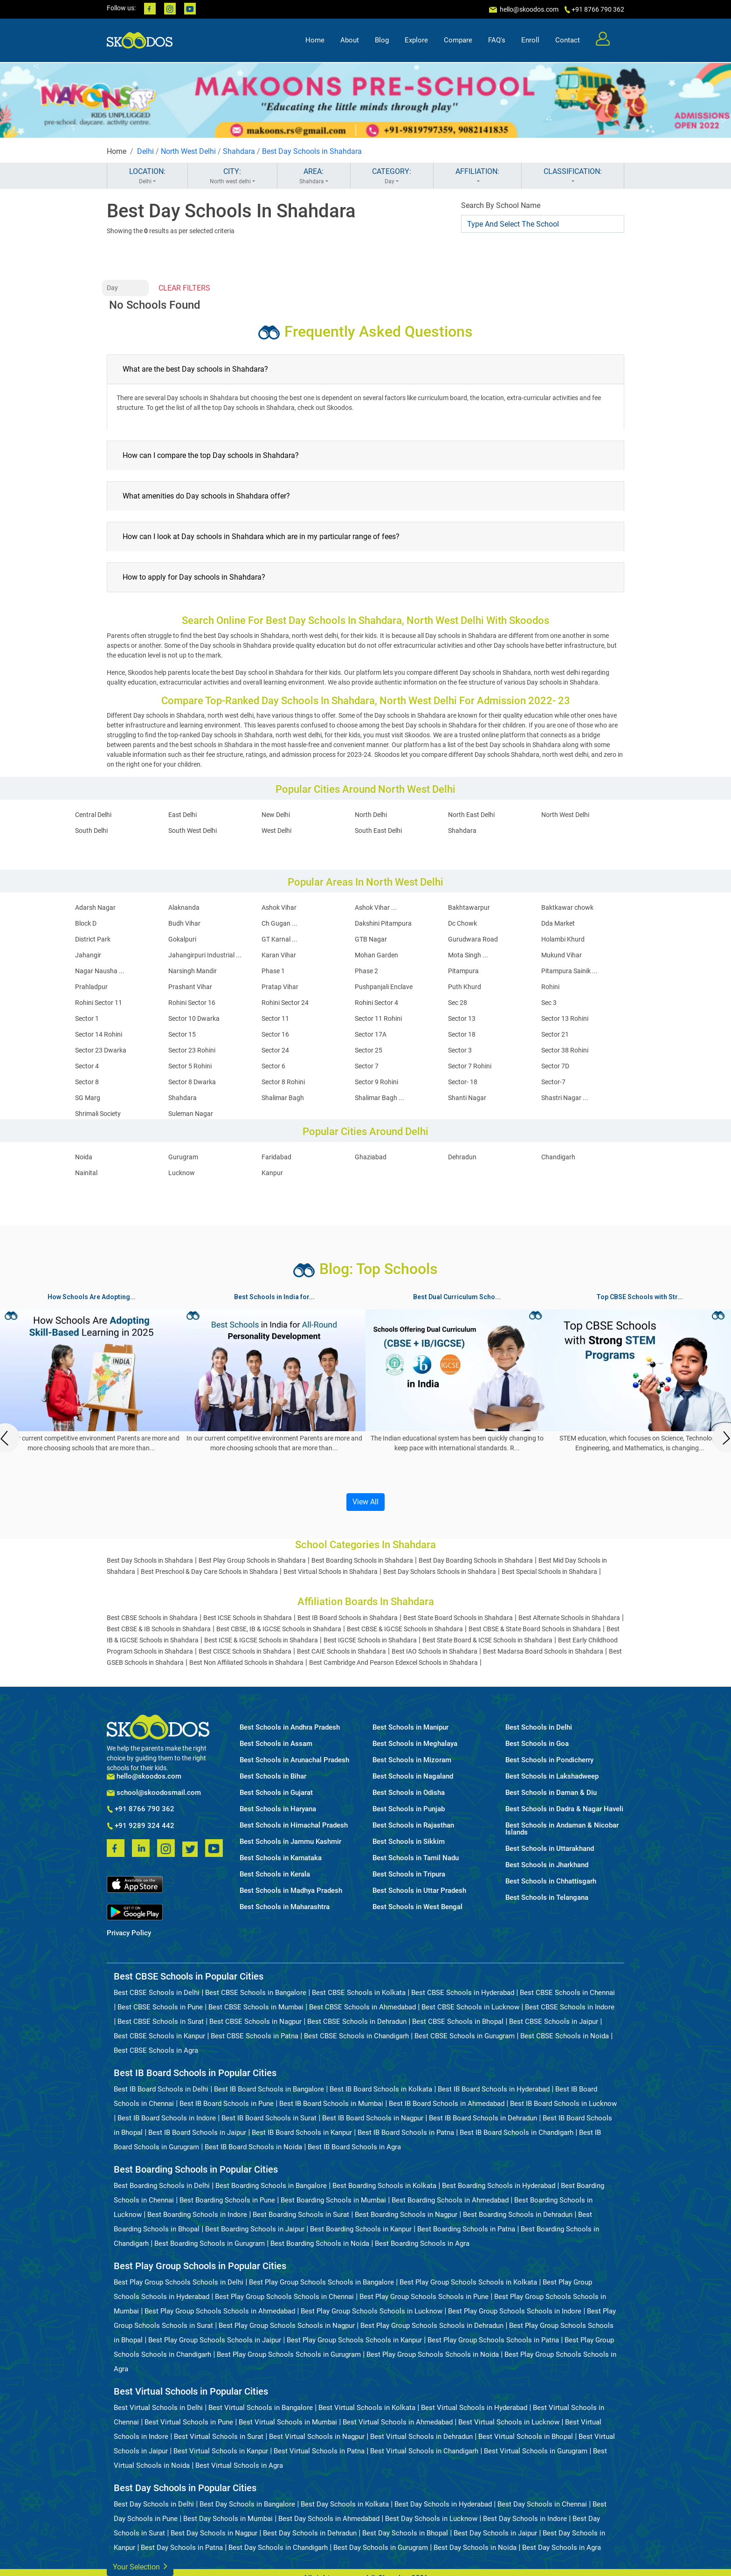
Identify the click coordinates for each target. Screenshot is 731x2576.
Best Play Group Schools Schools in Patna (493, 2340)
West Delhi (276, 830)
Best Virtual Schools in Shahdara (330, 1571)
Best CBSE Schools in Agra (156, 2050)
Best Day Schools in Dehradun (310, 2533)
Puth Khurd (464, 986)
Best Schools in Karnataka (281, 1858)
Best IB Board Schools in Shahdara (347, 1617)
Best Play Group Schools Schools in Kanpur (354, 2340)
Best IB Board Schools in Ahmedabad (446, 2103)
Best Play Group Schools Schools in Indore (514, 2311)
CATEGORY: (392, 176)
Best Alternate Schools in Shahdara (569, 1617)
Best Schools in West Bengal (417, 1907)
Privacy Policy (129, 1933)
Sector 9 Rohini (376, 1082)
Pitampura (463, 971)
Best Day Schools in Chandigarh (278, 2547)
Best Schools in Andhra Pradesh (290, 1727)
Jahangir (88, 955)
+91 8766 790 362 (140, 1809)
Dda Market (558, 923)
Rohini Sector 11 (98, 1002)
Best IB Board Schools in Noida (253, 2147)
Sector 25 (368, 1050)
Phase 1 (273, 971)
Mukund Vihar (561, 955)
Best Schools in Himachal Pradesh (294, 1825)
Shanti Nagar (467, 1097)
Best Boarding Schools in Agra (422, 2243)
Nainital (86, 1173)
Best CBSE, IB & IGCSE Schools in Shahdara (278, 1629)
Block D (86, 923)
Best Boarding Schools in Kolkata (384, 2185)
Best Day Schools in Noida (475, 2547)
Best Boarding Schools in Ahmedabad (450, 2200)
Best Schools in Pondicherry (549, 1760)
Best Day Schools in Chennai (542, 2504)
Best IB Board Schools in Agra (354, 2147)
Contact (567, 40)
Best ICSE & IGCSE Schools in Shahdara (261, 1640)
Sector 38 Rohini (564, 1050)
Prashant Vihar (190, 986)
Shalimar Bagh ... (379, 1097)
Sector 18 (462, 1034)
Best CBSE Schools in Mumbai (255, 2007)
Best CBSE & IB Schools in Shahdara (159, 1629)
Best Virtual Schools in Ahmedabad (398, 2422)
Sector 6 (273, 1066)
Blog (382, 40)
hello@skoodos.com (528, 9)
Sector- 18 (462, 1082)
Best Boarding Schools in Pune (227, 2200)
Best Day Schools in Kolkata (345, 2504)
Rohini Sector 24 (285, 1002)
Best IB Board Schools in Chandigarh (516, 2132)
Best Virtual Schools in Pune (189, 2422)
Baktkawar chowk (567, 907)
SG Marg (87, 1097)
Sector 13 (462, 1018)
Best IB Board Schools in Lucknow (563, 2103)
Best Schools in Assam (276, 1743)
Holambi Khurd (563, 939)
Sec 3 (549, 1002)
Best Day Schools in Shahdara (312, 151)
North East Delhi (471, 814)
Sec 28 (457, 1002)
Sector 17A (370, 1034)
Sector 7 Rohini (469, 1066)
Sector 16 (275, 1034)
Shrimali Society (98, 1113)
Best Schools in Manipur (410, 1727)
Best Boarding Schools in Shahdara (362, 1560)
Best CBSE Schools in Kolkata (359, 1992)
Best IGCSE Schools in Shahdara (370, 1640)
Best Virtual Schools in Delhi (158, 2407)
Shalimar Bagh (283, 1097)
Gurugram (183, 1157)
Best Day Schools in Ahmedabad (328, 2518)
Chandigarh (558, 1157)
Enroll (530, 40)
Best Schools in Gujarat (276, 1792)
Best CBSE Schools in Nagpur (255, 2021)
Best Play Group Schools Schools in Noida (432, 2354)
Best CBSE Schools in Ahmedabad (362, 2007)
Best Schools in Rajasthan (413, 1825)
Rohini (550, 986)
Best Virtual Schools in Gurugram (535, 2451)
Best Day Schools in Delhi (154, 2504)
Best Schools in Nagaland (412, 1776)
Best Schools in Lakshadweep (552, 1776)
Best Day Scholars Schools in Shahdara (439, 1571)
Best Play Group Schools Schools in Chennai (284, 2296)
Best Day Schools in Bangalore (247, 2504)
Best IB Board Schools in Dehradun (483, 2118)
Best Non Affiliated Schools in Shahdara (246, 1662)
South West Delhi (192, 830)
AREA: (313, 176)
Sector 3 (460, 1050)
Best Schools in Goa (537, 1743)
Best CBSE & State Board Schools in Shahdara (535, 1629)
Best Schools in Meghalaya (414, 1743)
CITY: (232, 176)
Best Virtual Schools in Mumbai (288, 2422)
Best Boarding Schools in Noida (319, 2243)
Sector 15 (182, 1034)
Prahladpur (91, 986)
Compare (458, 40)
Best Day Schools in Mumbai (228, 2518)
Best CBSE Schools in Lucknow (470, 2007)
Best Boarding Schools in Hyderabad (498, 2185)
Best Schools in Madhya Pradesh (291, 1890)
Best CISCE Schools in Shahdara (245, 1651)
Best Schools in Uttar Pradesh (419, 1890)
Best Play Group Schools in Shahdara (252, 1560)
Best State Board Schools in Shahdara (458, 1617)
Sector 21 (555, 1034)
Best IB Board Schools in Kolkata (381, 2089)
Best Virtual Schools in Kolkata (366, 2407)
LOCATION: (147, 176)
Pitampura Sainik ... (569, 971)
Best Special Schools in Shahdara (549, 1571)
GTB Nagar (371, 939)
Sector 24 (275, 1050)
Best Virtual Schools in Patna (319, 2451)
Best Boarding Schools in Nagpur (406, 2214)
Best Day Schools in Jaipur (495, 2533)
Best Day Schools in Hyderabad (443, 2504)
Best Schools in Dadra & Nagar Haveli (564, 1809)
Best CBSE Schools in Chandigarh (356, 2036)
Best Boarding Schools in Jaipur (254, 2229)
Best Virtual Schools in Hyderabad (474, 2407)
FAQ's (496, 40)
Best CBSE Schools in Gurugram (464, 2036)
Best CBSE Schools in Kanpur (159, 2036)
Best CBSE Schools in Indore (569, 2007)
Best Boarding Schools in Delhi (162, 2185)
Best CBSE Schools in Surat (160, 2021)
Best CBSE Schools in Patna (254, 2036)
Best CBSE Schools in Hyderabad (462, 1992)
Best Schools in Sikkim (408, 1841)
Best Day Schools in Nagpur (214, 2533)
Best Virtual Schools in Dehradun (421, 2436)
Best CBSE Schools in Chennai (567, 1992)
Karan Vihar (279, 955)
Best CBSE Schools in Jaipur (553, 2021)
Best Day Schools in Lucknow (431, 2518)
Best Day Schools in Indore (525, 2518)
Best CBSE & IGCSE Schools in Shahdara (405, 1629)
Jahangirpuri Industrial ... (204, 955)
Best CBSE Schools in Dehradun (357, 2021)
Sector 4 (87, 1066)
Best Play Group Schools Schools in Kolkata (468, 2282)
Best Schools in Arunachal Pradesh (294, 1760)
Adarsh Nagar (95, 907)
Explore (416, 40)
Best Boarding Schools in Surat (301, 2214)
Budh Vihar (184, 923)
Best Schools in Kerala (275, 1874)
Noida (83, 1157)
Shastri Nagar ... (564, 1097)
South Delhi (91, 830)
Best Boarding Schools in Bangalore (271, 2185)
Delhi (145, 151)
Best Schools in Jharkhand (546, 1865)
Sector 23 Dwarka (100, 1050)
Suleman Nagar (190, 1113)
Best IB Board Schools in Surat (269, 2118)
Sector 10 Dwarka (194, 1018)
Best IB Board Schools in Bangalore (269, 2089)
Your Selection (140, 2566)
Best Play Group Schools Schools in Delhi (178, 2282)
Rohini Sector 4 (376, 1002)
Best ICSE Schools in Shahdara (247, 1617)
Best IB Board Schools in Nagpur (372, 2118)
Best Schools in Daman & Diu (551, 1792)
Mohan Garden (376, 955)
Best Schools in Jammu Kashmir (290, 1841)
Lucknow (181, 1173)
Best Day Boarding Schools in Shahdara (476, 1560)
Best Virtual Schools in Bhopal (525, 2436)
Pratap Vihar (280, 986)
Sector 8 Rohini (283, 1082)
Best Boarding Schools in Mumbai (333, 2200)
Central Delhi (93, 814)
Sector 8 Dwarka (192, 1082)
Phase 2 (366, 971)
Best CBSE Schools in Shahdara (152, 1617)
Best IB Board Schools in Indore (166, 2118)
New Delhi (276, 814)
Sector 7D (555, 1066)
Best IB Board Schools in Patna (406, 2132)
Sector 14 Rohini (98, 1034)
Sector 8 (87, 1082)
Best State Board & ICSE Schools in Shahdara (487, 1640)
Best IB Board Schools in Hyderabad (494, 2089)
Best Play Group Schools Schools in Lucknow (371, 2311)
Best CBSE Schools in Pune (160, 2007)
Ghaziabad (370, 1157)
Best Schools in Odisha (408, 1792)
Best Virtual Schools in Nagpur (317, 2436)
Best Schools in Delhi (538, 1727)
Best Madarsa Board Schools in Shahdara (543, 1651)
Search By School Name (500, 205)
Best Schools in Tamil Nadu (415, 1858)
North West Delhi (188, 151)
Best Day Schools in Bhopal (405, 2533)
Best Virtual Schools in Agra (239, 2465)
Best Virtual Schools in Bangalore (260, 2407)
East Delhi (182, 814)
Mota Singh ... (468, 955)
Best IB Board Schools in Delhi (161, 2089)
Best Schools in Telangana (546, 1897)
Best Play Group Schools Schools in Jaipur (214, 2340)
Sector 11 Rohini (378, 1018)
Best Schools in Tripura (408, 1874)
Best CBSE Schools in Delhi (157, 1992)
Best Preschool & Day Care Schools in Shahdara (209, 1571)
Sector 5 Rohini (190, 1066)
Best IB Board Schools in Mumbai (331, 2103)
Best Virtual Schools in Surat (218, 2436)
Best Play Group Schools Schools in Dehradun (431, 2325)
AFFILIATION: (477, 176)
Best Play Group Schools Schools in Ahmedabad (220, 2311)
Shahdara (239, 151)
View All (365, 1501)
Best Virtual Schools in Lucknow (508, 2422)
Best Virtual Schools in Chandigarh (424, 2451)
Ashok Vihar (279, 907)
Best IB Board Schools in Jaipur (197, 2132)
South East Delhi (378, 830)
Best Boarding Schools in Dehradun (517, 2214)
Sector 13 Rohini (564, 1018)
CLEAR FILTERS (184, 288)
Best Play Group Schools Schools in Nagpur (287, 2325)
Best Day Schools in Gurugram (380, 2547)
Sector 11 (275, 1018)
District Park (92, 939)
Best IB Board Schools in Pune (226, 2103)
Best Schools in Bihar (273, 1776)
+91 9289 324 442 (140, 1826)
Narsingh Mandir (192, 971)
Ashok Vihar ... (376, 907)
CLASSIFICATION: (572, 176)
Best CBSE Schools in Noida (564, 2036)
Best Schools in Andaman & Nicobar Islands (562, 1829)
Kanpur (272, 1173)
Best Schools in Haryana (278, 1809)
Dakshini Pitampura (383, 923)
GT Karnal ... (279, 939)
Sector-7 (553, 1082)
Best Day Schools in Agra (561, 2547)
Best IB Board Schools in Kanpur (302, 2132)
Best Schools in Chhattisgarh (550, 1881)
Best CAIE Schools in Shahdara (341, 1651)
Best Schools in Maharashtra (285, 1907)
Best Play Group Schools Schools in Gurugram (289, 2354)
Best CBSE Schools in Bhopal (457, 2021)
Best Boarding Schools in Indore (197, 2214)
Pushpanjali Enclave (384, 986)
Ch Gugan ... (279, 923)
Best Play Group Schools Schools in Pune (424, 2296)
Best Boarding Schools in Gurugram (209, 2243)
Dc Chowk (462, 923)
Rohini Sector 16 (191, 1002)
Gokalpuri (182, 939)
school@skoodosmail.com (154, 1792)
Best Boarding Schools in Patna (466, 2229)
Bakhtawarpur (469, 907)
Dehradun (462, 1157)
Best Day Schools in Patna (182, 2547)
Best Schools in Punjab (408, 1809)
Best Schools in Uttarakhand (549, 1848)
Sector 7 (367, 1066)
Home (314, 40)
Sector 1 (87, 1018)
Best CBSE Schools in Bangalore (255, 1992)
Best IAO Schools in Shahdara (434, 1651)
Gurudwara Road (473, 939)
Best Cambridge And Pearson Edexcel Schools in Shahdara (393, 1662)
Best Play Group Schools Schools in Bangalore (321, 2282)
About (349, 40)
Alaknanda (184, 907)
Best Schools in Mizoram (411, 1760)
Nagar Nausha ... (99, 971)
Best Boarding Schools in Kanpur (361, 2229)
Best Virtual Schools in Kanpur (220, 2451)
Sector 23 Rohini (191, 1050)
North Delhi (371, 814)
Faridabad (276, 1157)
